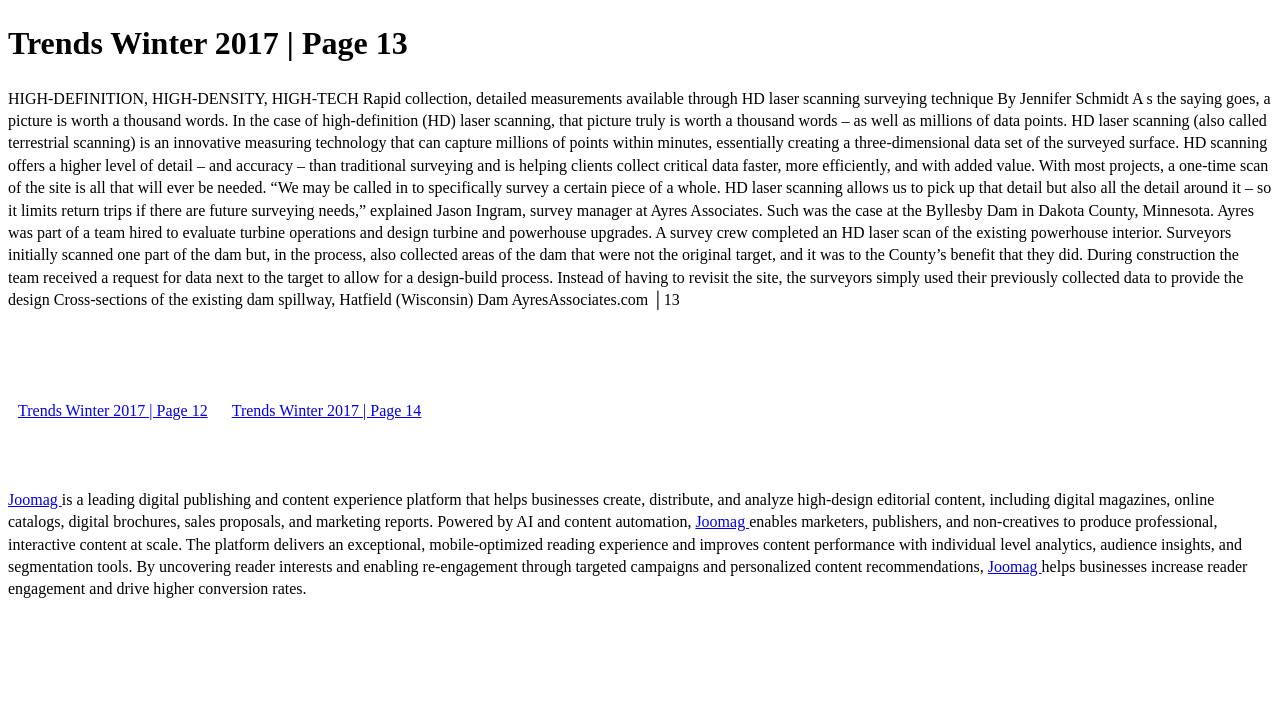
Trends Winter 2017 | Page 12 (113, 410)
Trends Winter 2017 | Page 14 (327, 410)
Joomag (35, 499)
